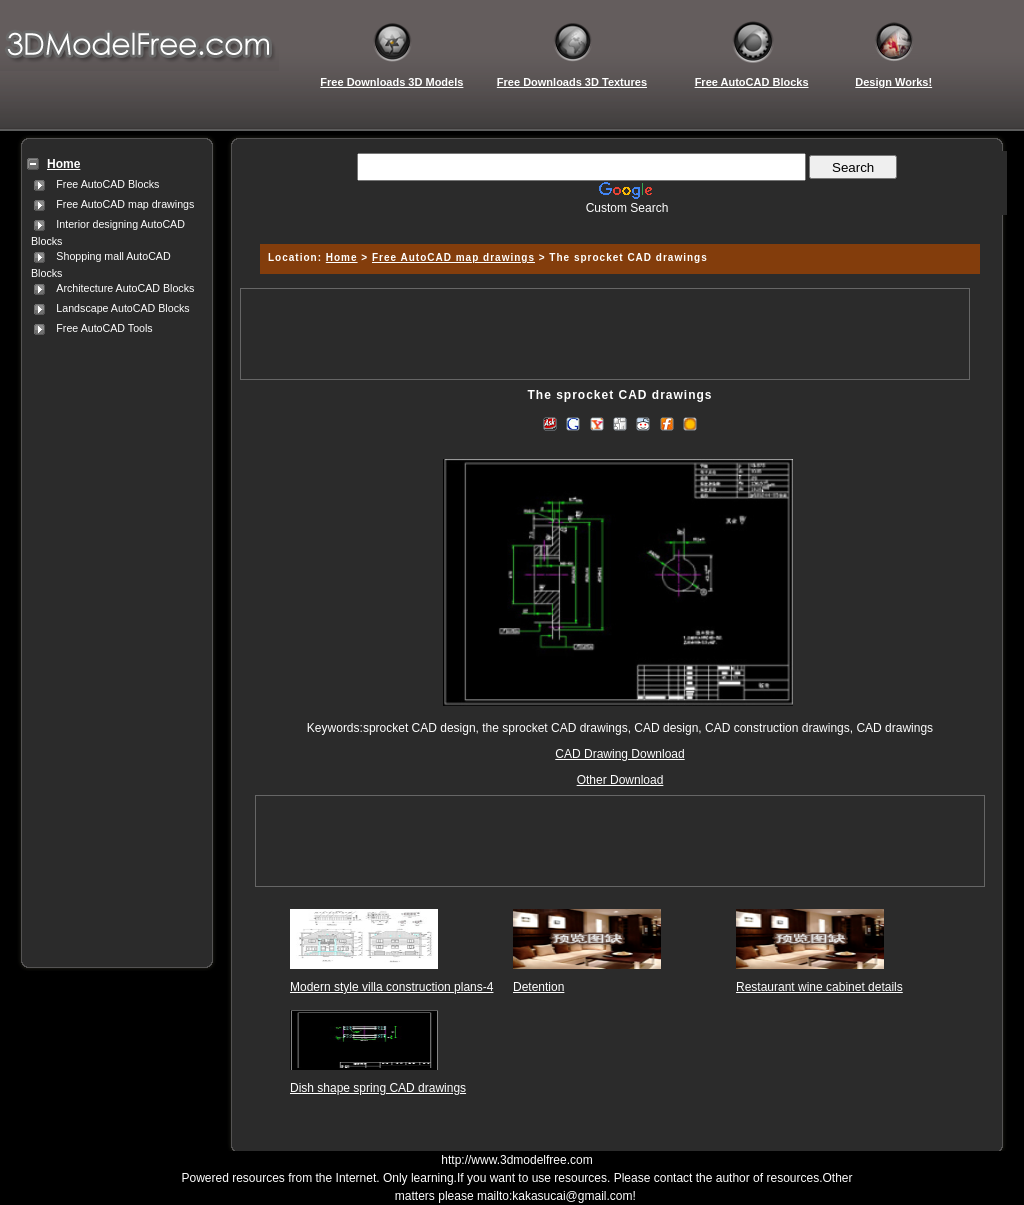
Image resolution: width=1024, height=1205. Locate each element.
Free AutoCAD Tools (104, 328)
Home (342, 257)
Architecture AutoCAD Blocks (125, 288)
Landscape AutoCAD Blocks (122, 308)
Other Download (620, 780)
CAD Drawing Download (619, 754)
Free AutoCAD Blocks (107, 184)
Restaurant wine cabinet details (819, 987)
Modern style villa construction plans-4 (391, 987)
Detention (538, 987)
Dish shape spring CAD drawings (378, 1088)
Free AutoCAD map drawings (125, 204)
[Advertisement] (113, 639)
